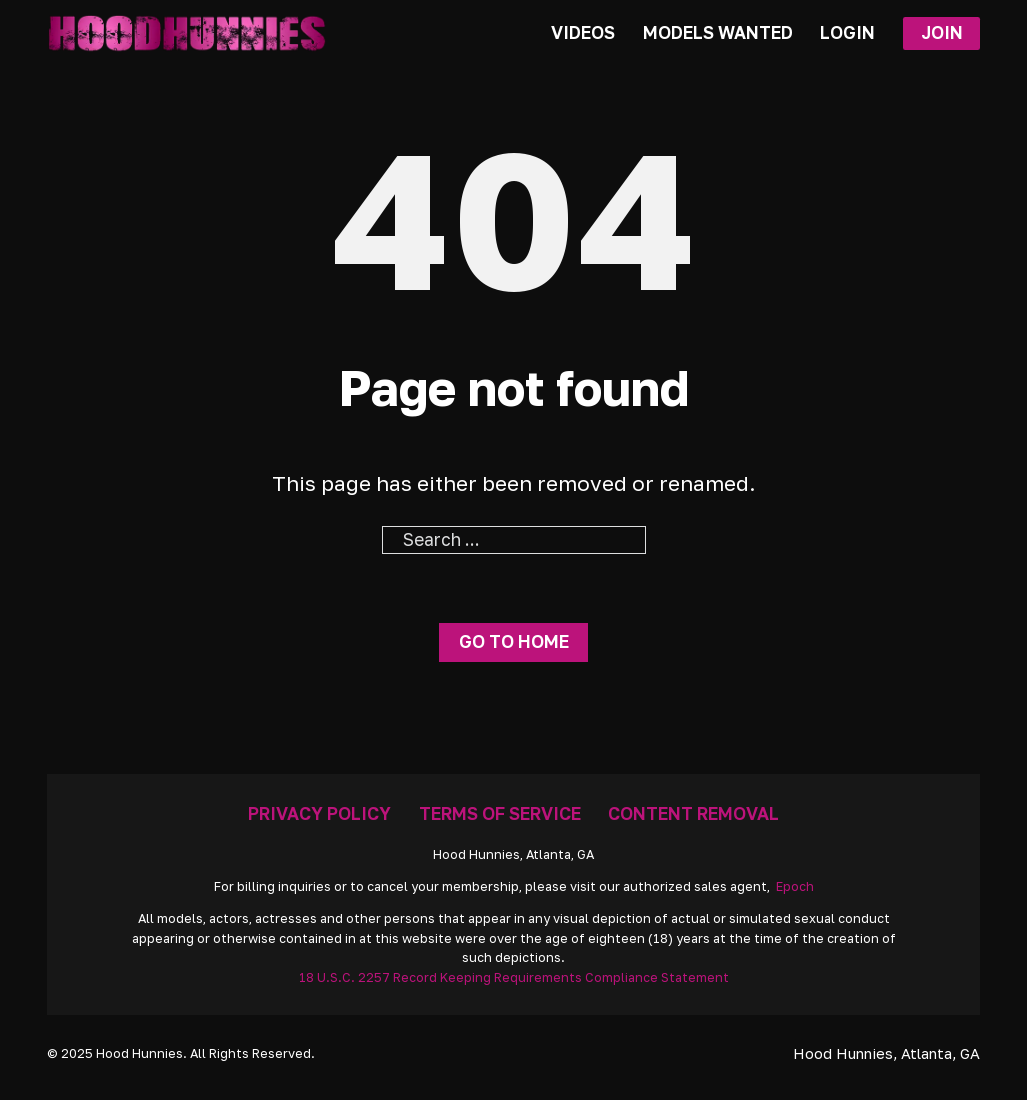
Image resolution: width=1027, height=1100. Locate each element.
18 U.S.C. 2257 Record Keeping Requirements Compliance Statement (514, 977)
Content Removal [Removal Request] (693, 813)
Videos (583, 32)
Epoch (795, 886)
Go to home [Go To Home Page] (514, 641)
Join (942, 32)
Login (847, 32)
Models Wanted (718, 32)
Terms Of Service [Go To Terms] (500, 813)
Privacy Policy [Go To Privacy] (319, 813)
